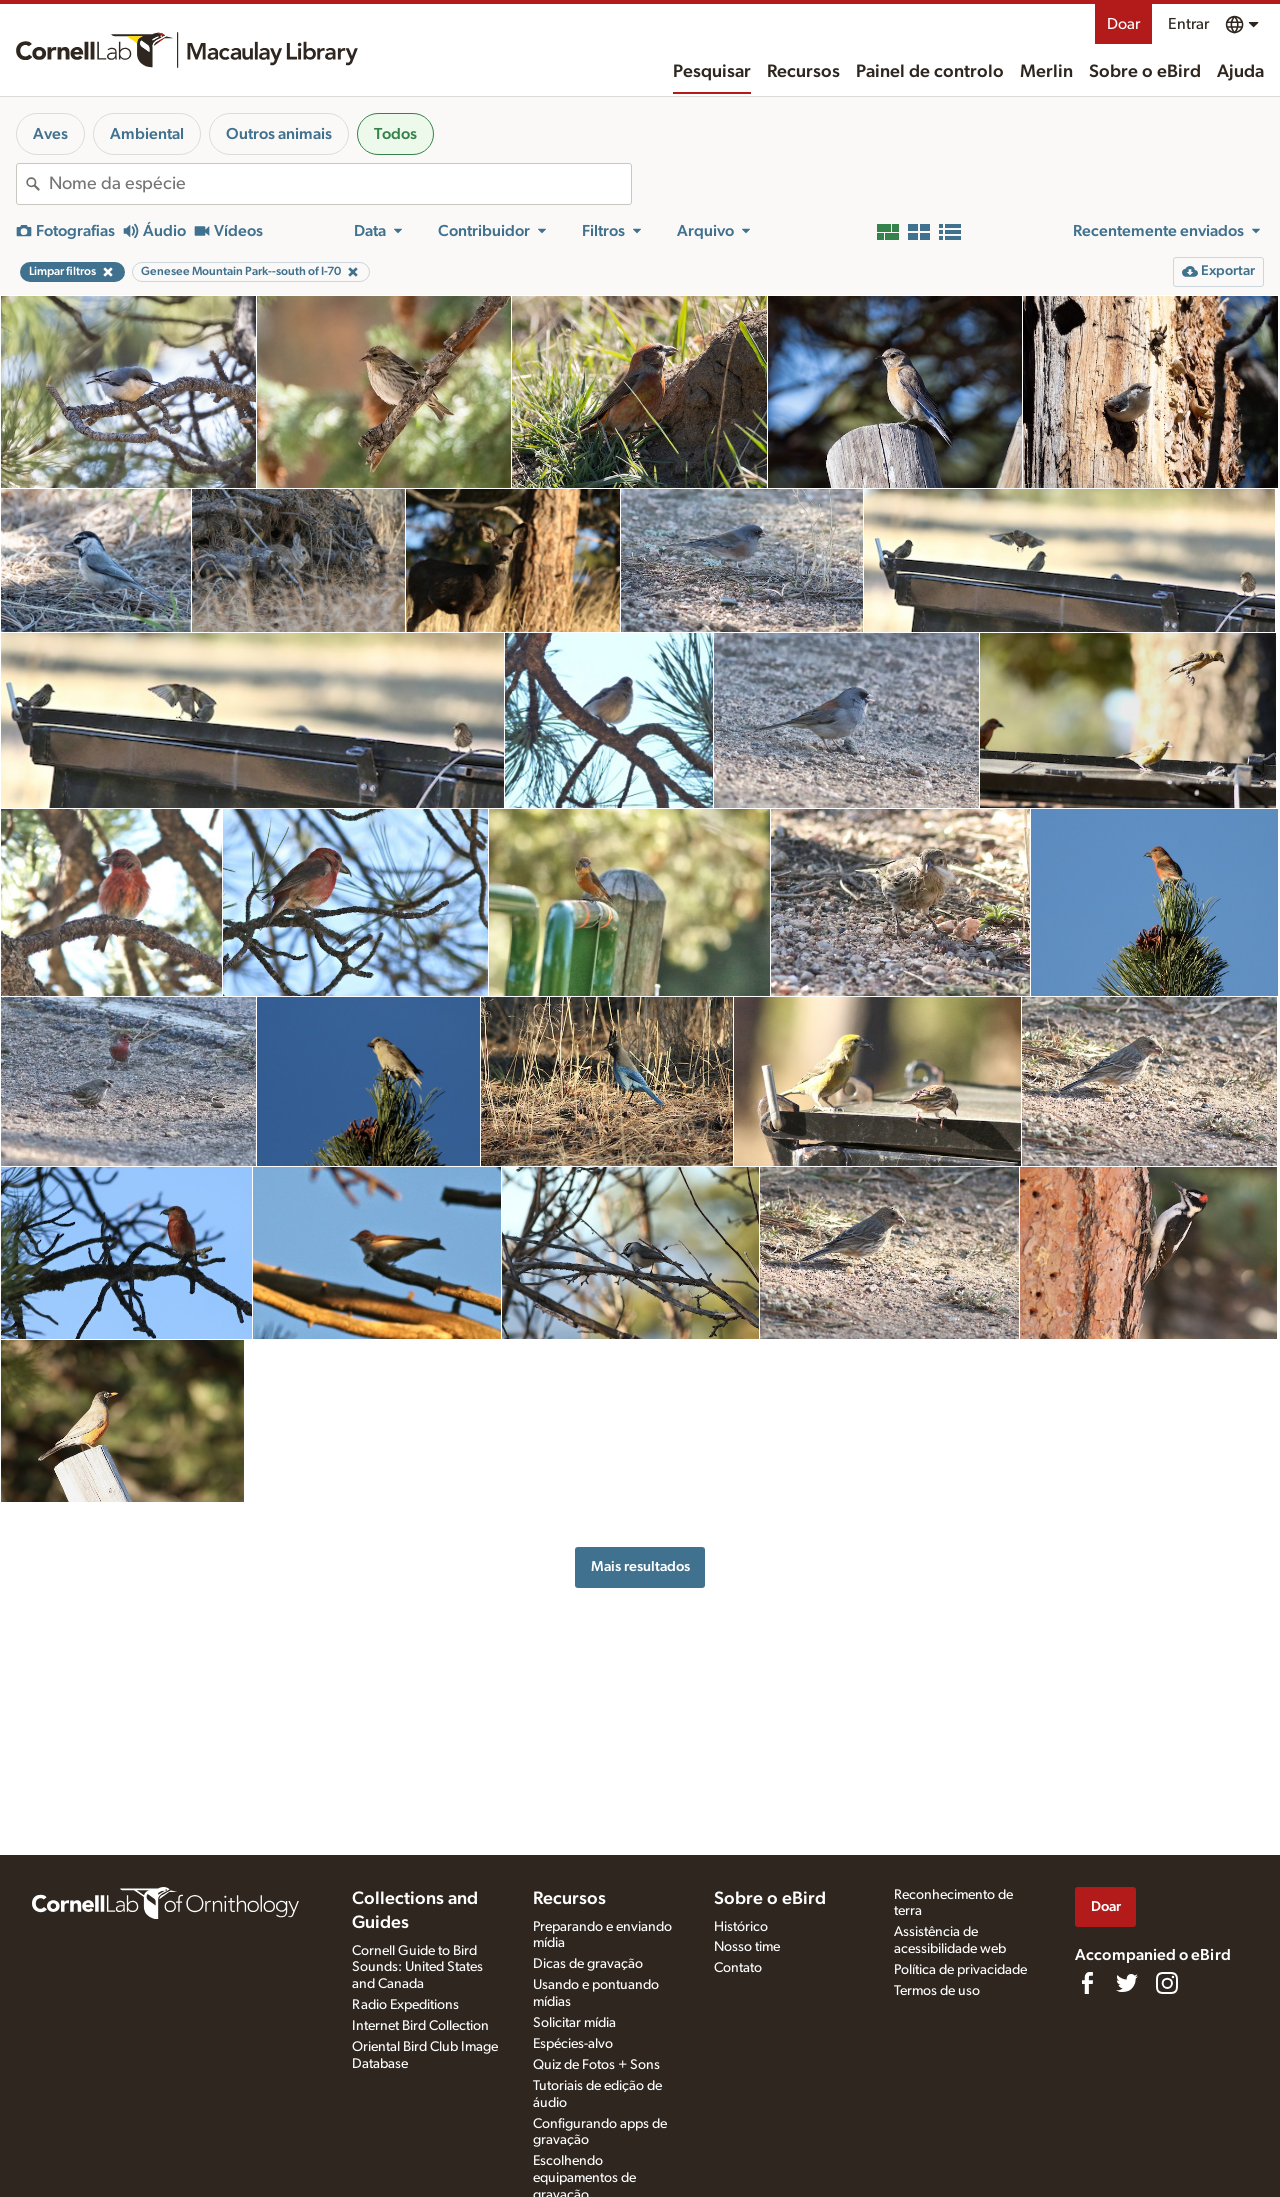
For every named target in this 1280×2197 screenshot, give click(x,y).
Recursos (803, 72)
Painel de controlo (930, 72)
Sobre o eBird (1145, 72)
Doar (1123, 24)
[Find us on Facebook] (1087, 1983)
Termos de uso (937, 1991)
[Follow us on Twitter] (1127, 1983)
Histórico (741, 1927)
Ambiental (147, 134)
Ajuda (1240, 72)
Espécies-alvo (573, 2044)
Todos (395, 134)
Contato (738, 1968)
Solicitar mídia (574, 2023)
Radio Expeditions (405, 2005)
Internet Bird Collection (420, 2026)
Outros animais (279, 134)
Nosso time (747, 1947)
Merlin (1046, 72)
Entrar (1188, 24)
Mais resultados (640, 1566)
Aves (50, 134)
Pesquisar (712, 72)
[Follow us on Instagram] (1167, 1983)
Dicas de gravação (588, 1964)
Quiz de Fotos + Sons (596, 2065)
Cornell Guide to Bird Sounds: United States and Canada (417, 1968)
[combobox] (340, 184)
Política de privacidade (960, 1970)
